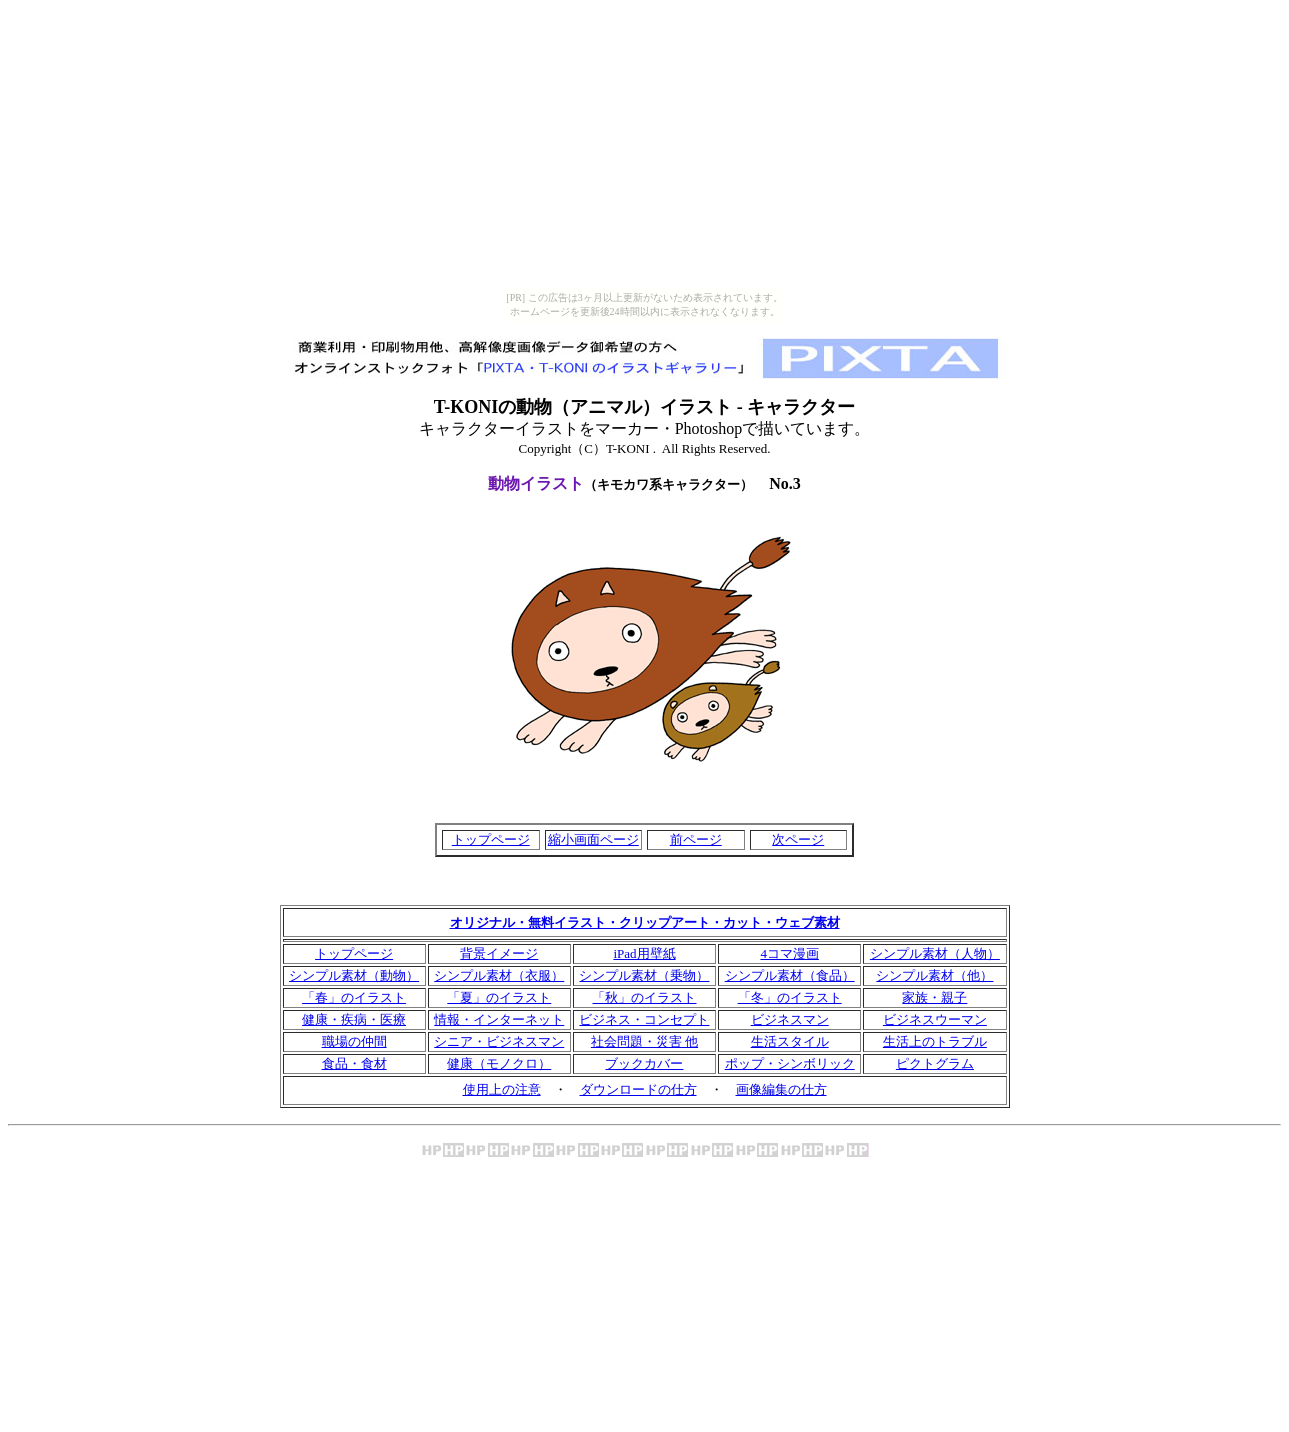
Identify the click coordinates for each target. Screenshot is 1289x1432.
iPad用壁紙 (644, 953)
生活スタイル (790, 1041)
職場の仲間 (354, 1041)
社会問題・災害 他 (644, 1041)
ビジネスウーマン (935, 1019)
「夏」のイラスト (499, 997)
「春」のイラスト (354, 997)
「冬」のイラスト (790, 997)
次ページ (798, 839)
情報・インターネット (499, 1019)
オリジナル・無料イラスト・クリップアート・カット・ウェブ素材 (645, 922)
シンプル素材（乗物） (644, 975)
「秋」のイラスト (644, 997)
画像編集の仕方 (781, 1089)
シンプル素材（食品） (790, 975)
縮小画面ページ (593, 839)
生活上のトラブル (935, 1041)
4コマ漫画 (789, 953)
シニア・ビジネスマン (499, 1041)
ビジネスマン (790, 1019)
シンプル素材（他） (934, 975)
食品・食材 (354, 1063)
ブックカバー (644, 1063)
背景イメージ (499, 953)
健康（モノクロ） (499, 1063)
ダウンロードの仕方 (638, 1089)
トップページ (491, 839)
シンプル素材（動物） (354, 975)
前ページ (696, 839)
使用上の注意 (502, 1089)
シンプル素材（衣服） (499, 975)
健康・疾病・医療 (354, 1019)
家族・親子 (934, 997)
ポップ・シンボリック (790, 1063)
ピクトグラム (935, 1063)
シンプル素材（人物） (935, 953)
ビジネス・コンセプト (644, 1019)
